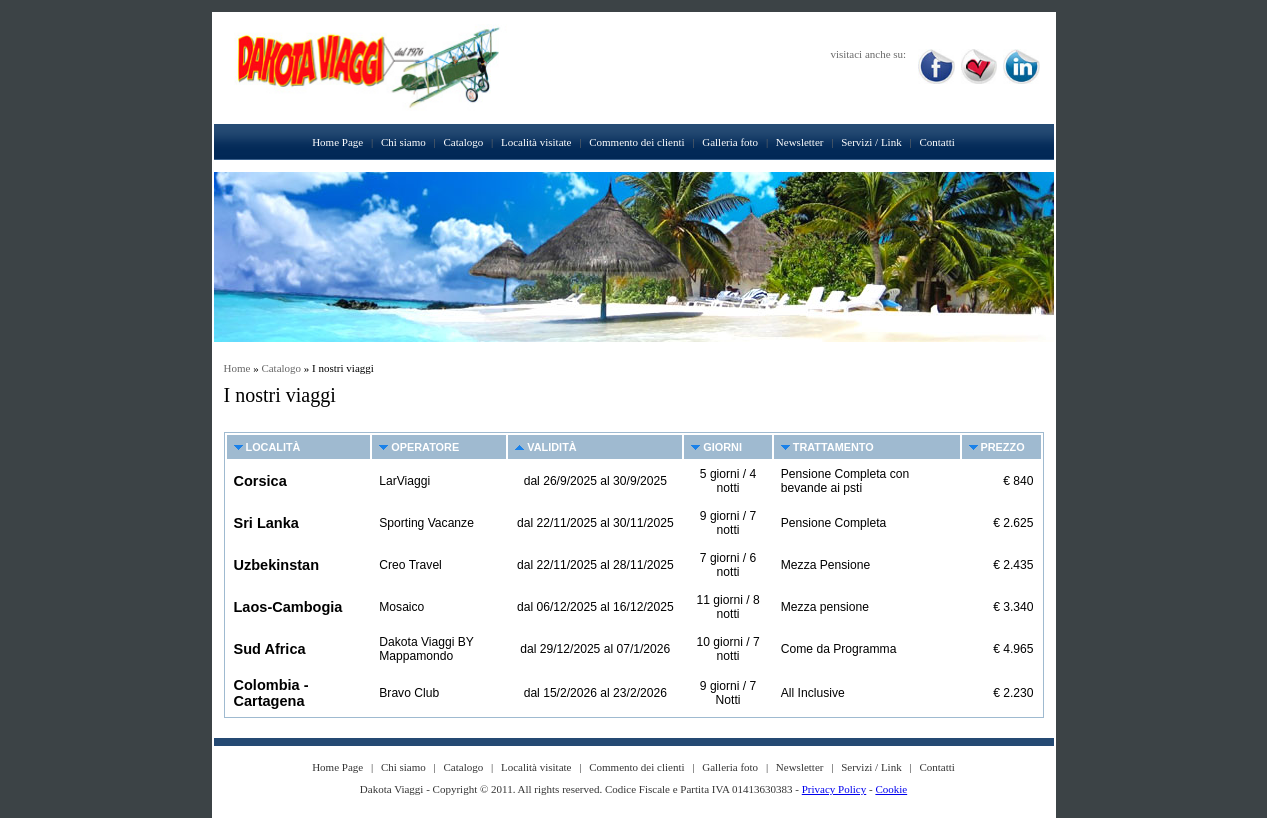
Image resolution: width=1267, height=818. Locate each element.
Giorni (722, 447)
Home (237, 368)
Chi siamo (403, 142)
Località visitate (536, 142)
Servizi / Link (871, 142)
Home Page (337, 142)
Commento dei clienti (636, 142)
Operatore (425, 447)
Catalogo (464, 142)
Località (273, 447)
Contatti (936, 142)
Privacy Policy (834, 789)
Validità (551, 447)
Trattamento (833, 447)
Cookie (891, 789)
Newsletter (800, 142)
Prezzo (1003, 447)
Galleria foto (730, 142)
